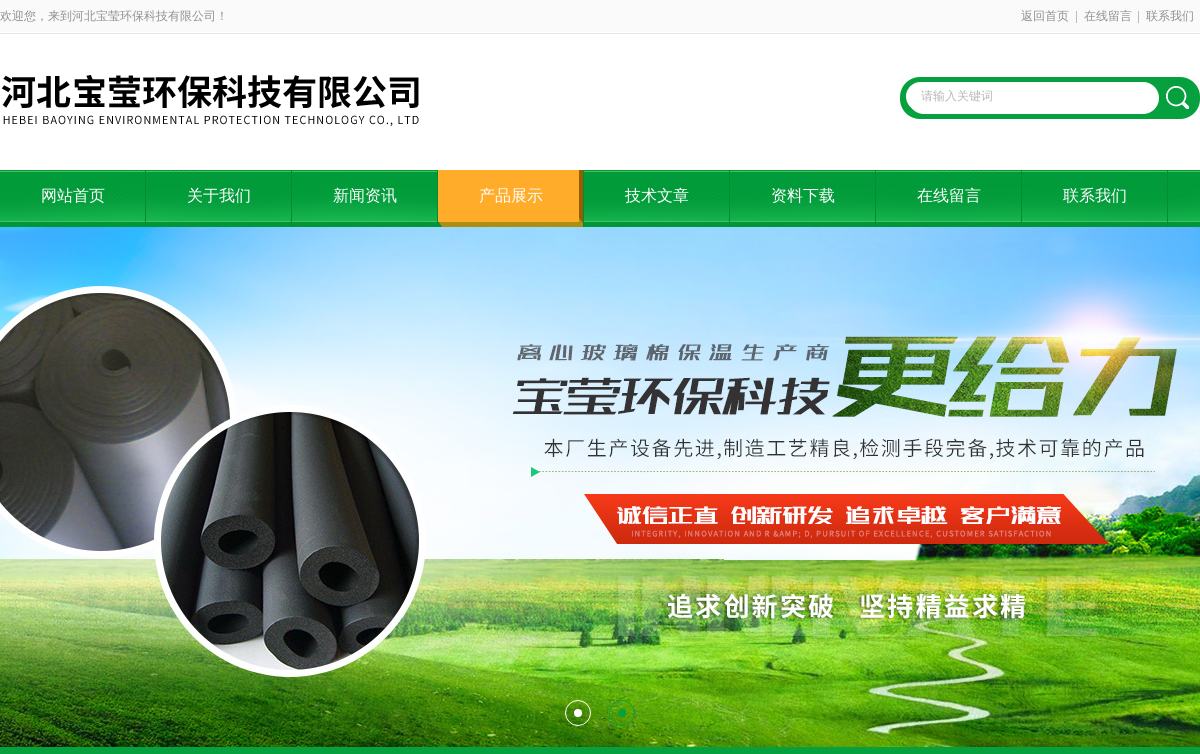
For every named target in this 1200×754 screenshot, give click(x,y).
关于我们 (219, 195)
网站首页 (73, 195)
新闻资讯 (365, 195)
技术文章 (657, 195)
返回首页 (1045, 16)
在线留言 (1108, 16)
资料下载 (803, 195)
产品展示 (511, 195)
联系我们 (1170, 16)
